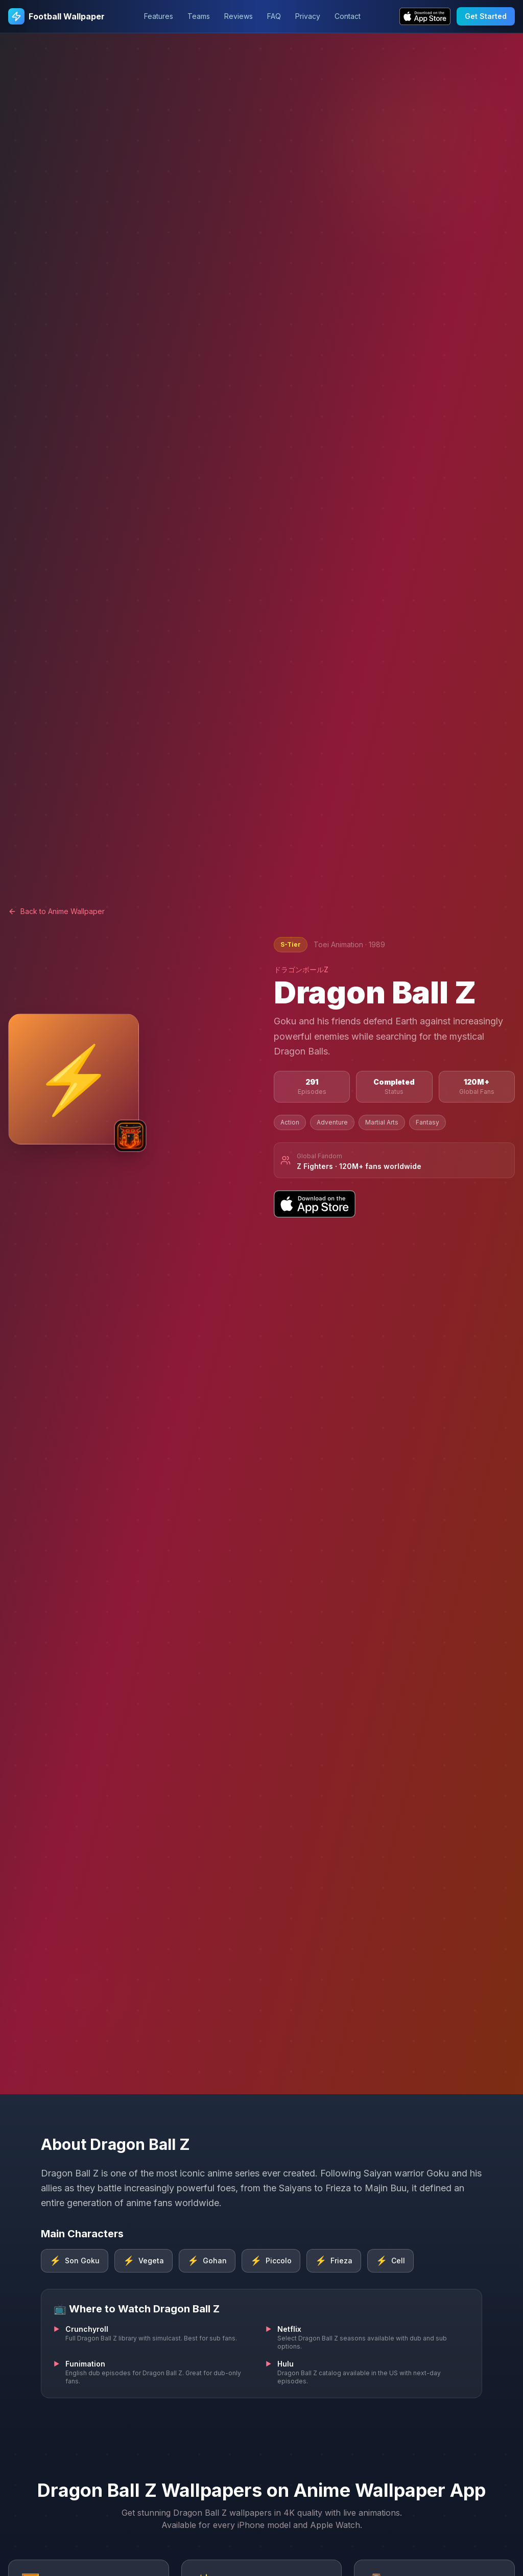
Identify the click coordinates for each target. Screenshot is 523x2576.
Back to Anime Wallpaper (56, 911)
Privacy (307, 16)
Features (158, 16)
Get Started (486, 16)
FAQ (274, 16)
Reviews (238, 16)
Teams (198, 16)
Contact (348, 16)
